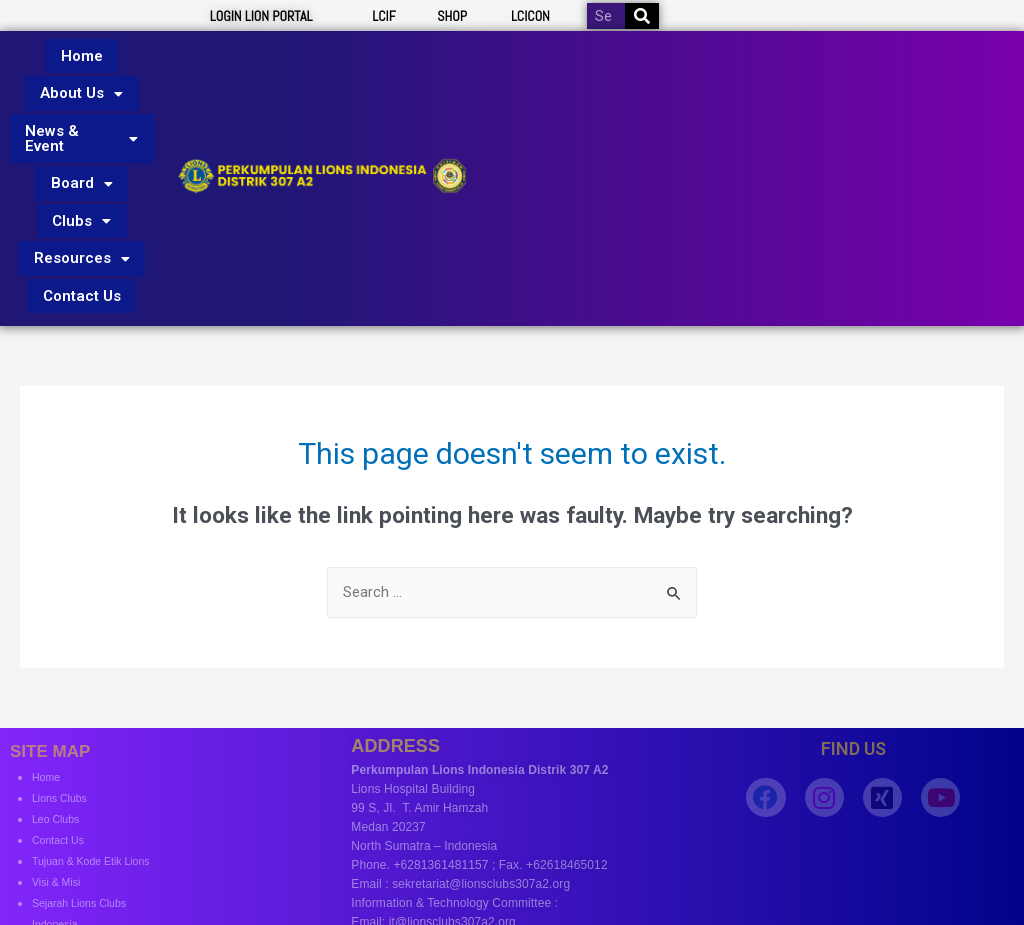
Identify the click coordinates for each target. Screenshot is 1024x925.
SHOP (452, 16)
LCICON (530, 16)
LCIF (383, 16)
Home (82, 49)
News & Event (82, 104)
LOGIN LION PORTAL (261, 16)
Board (82, 136)
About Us (81, 73)
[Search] (642, 16)
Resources (82, 184)
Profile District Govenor (93, 851)
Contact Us (82, 208)
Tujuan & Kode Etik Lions (99, 767)
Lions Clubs (63, 704)
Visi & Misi (59, 788)
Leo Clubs (59, 725)
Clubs (81, 160)
